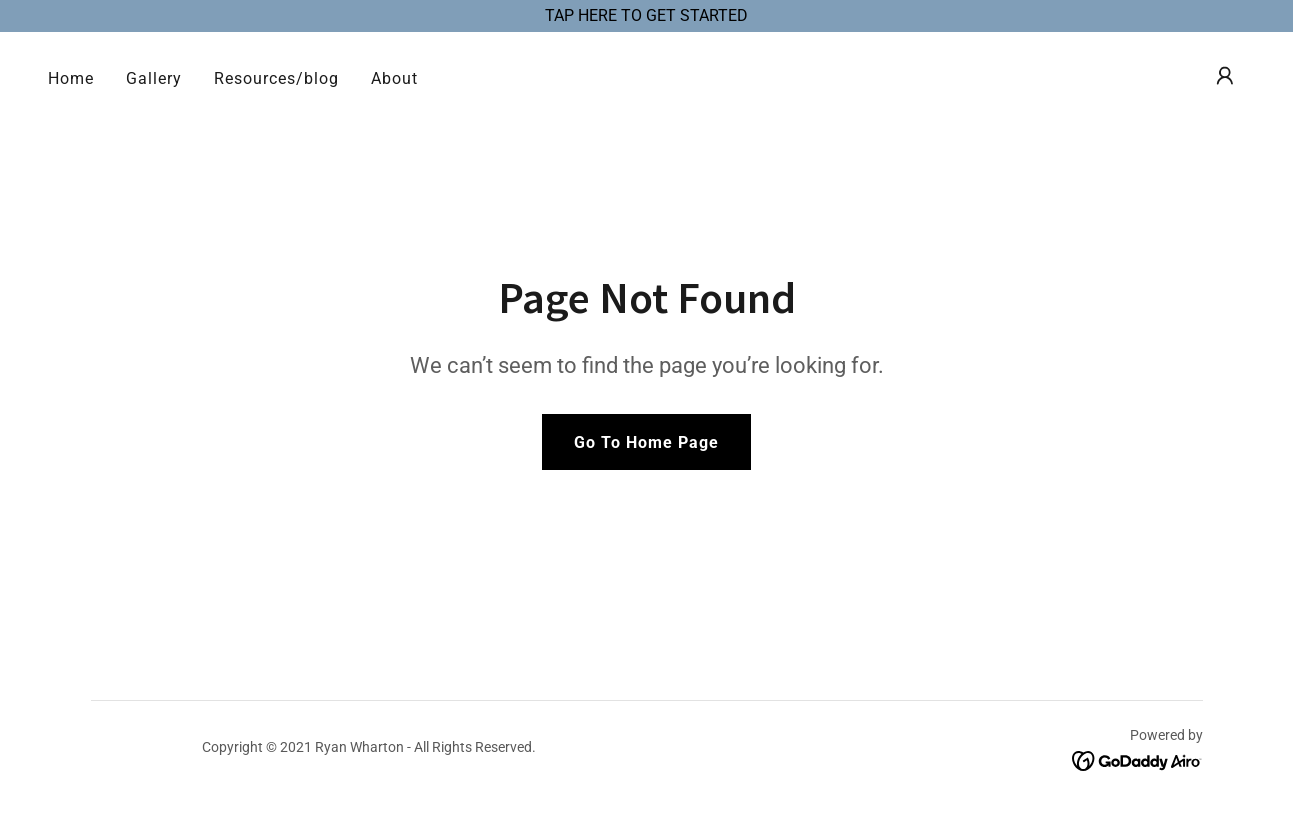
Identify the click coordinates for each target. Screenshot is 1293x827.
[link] (1137, 759)
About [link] (394, 78)
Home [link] (71, 78)
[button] (1225, 76)
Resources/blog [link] (276, 78)
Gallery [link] (154, 78)
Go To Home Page (646, 442)
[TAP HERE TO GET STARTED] (646, 16)
